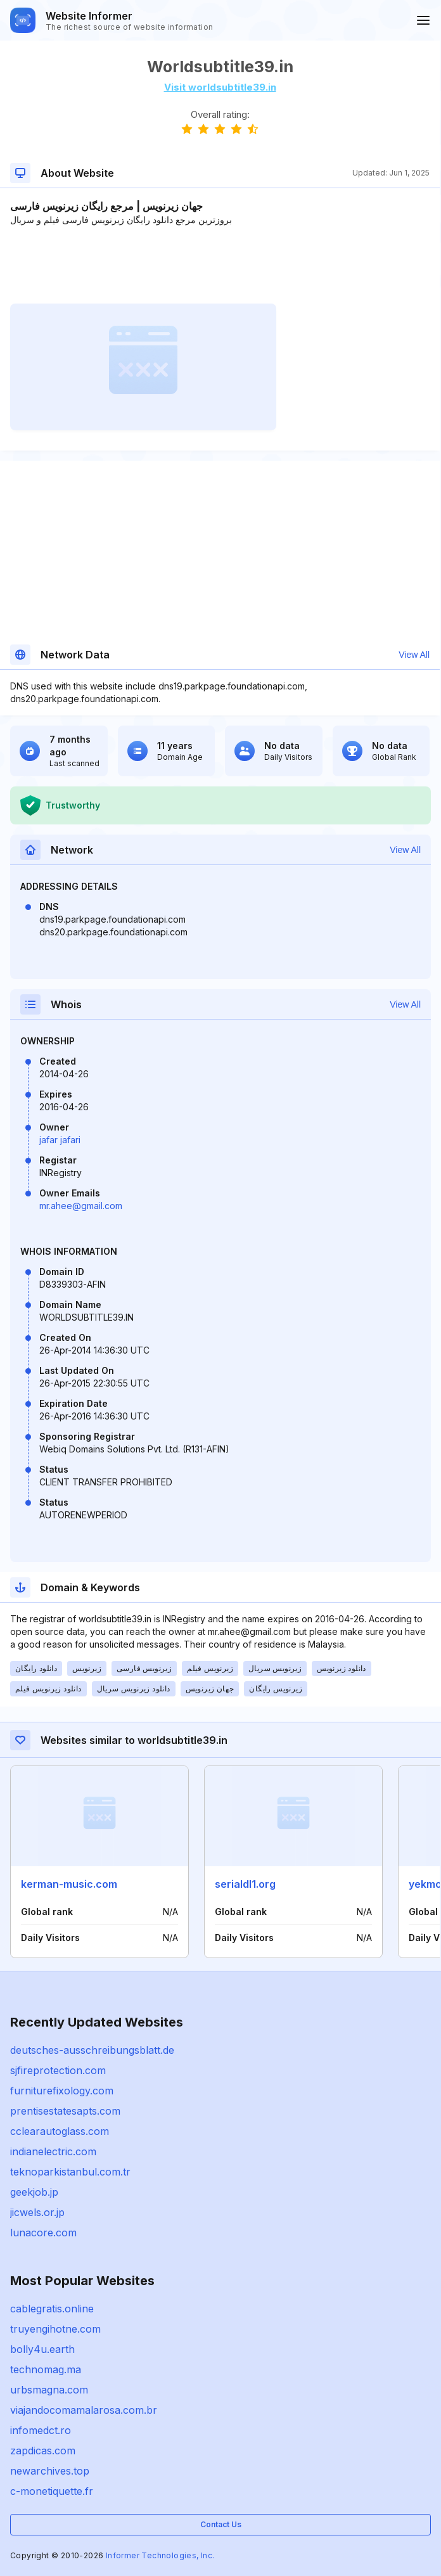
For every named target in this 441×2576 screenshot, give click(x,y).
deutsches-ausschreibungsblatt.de (92, 2050)
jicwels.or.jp (37, 2212)
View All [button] (414, 655)
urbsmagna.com (49, 2389)
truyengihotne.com (55, 2329)
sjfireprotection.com (58, 2070)
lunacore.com (43, 2232)
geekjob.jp (34, 2192)
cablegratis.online (52, 2308)
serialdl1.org (245, 1884)
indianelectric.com (53, 2151)
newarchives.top (49, 2470)
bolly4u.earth (42, 2349)
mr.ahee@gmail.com (80, 1205)
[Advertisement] (220, 265)
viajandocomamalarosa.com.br (83, 2410)
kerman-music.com (69, 1884)
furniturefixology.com (61, 2090)
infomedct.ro (40, 2430)
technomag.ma (45, 2369)
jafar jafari (59, 1139)
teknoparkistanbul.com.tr (70, 2171)
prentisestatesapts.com (65, 2111)
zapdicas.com (42, 2450)
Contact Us (220, 2524)
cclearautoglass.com (59, 2131)
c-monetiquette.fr (51, 2491)
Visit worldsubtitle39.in (220, 87)
